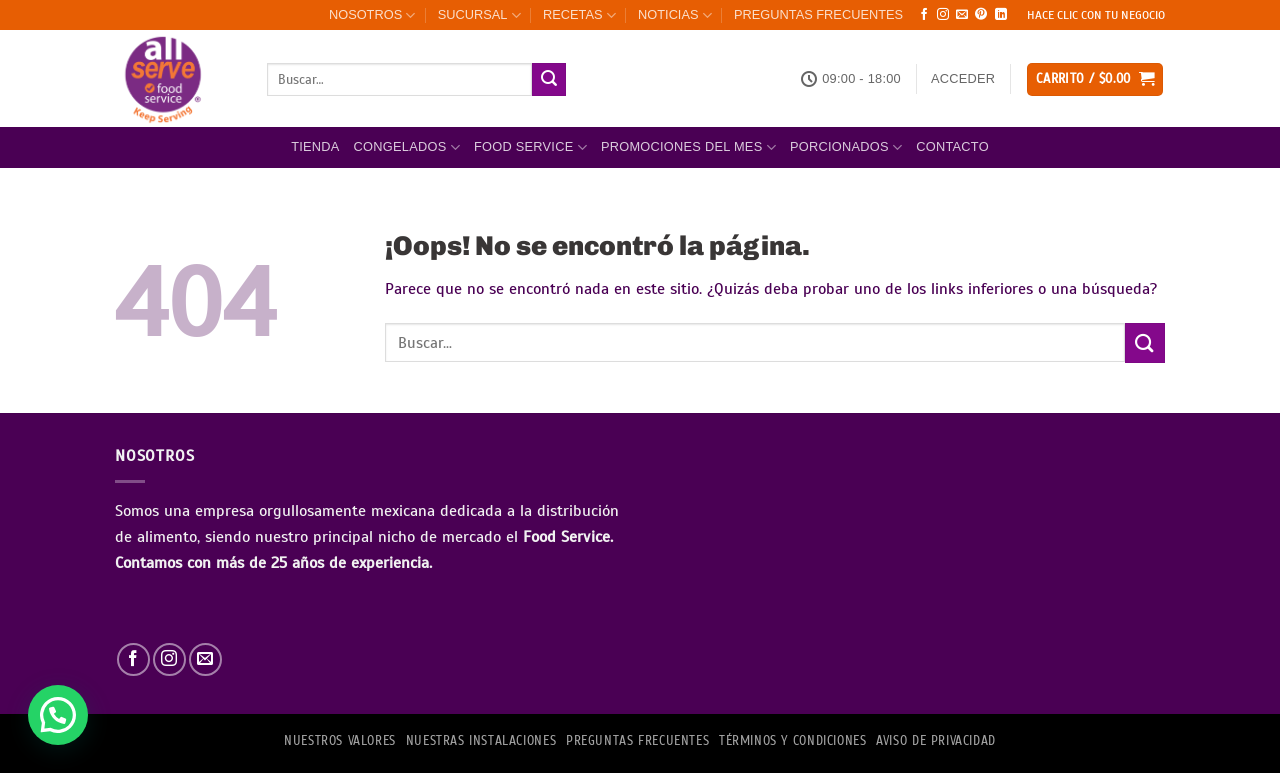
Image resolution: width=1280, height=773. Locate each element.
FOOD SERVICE (530, 147)
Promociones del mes (688, 147)
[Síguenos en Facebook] (924, 15)
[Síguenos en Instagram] (943, 15)
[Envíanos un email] (962, 15)
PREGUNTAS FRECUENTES (818, 14)
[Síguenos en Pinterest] (981, 15)
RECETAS (579, 15)
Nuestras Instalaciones (481, 741)
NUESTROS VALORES (340, 741)
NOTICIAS (675, 15)
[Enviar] (549, 80)
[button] (963, 79)
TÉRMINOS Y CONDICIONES (792, 741)
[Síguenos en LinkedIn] (1001, 15)
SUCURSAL (479, 15)
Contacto (952, 146)
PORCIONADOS (846, 147)
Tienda (315, 146)
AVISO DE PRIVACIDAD (936, 741)
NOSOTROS (372, 15)
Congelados (407, 147)
